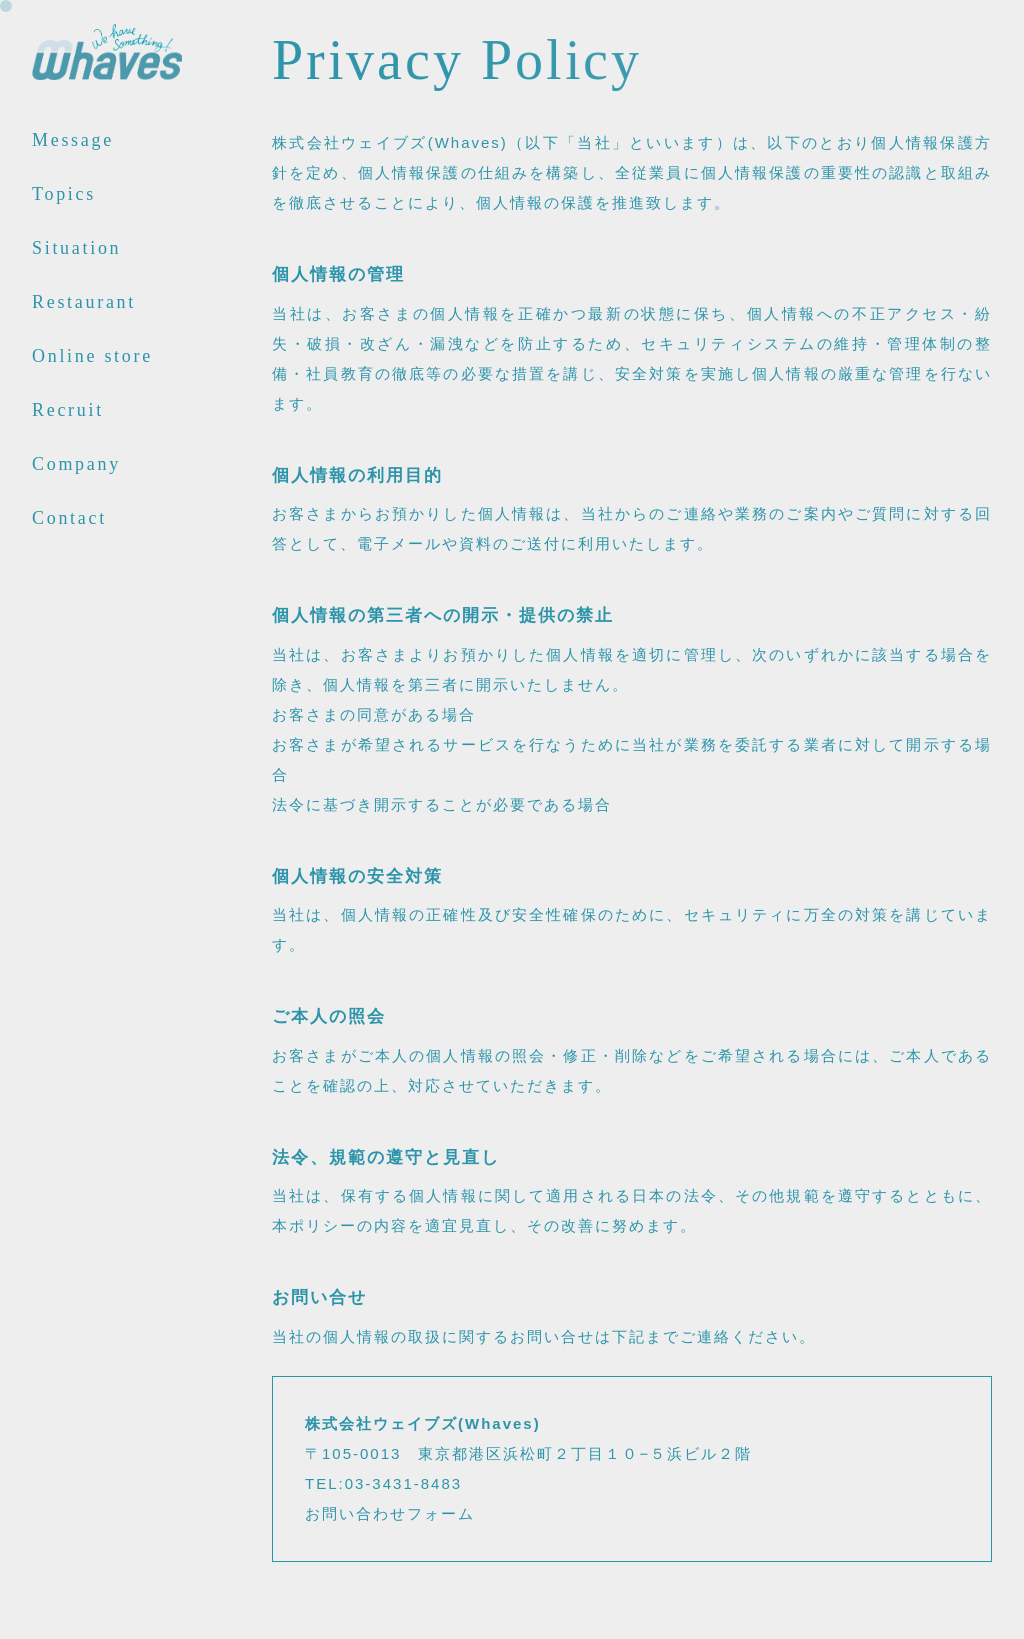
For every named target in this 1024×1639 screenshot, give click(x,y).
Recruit (68, 410)
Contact (69, 518)
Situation (76, 248)
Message (73, 140)
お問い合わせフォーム (390, 1514)
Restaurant (84, 302)
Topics (64, 194)
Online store (92, 356)
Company (76, 464)
